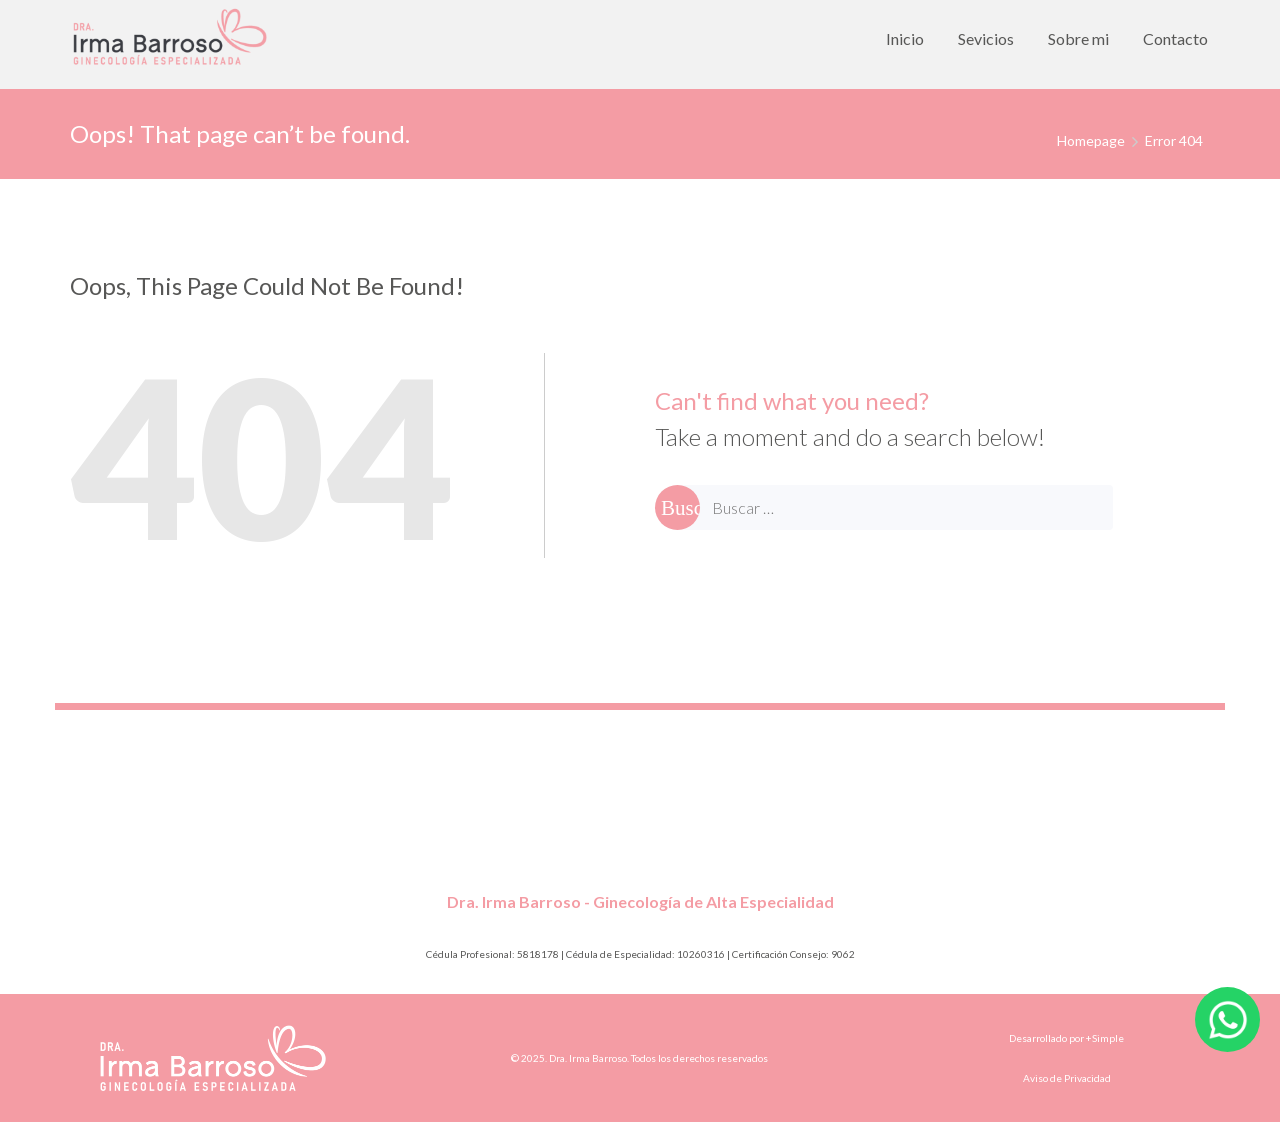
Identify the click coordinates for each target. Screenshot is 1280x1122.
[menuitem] (905, 39)
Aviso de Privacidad (1067, 1078)
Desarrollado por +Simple (1066, 1038)
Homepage (1091, 140)
